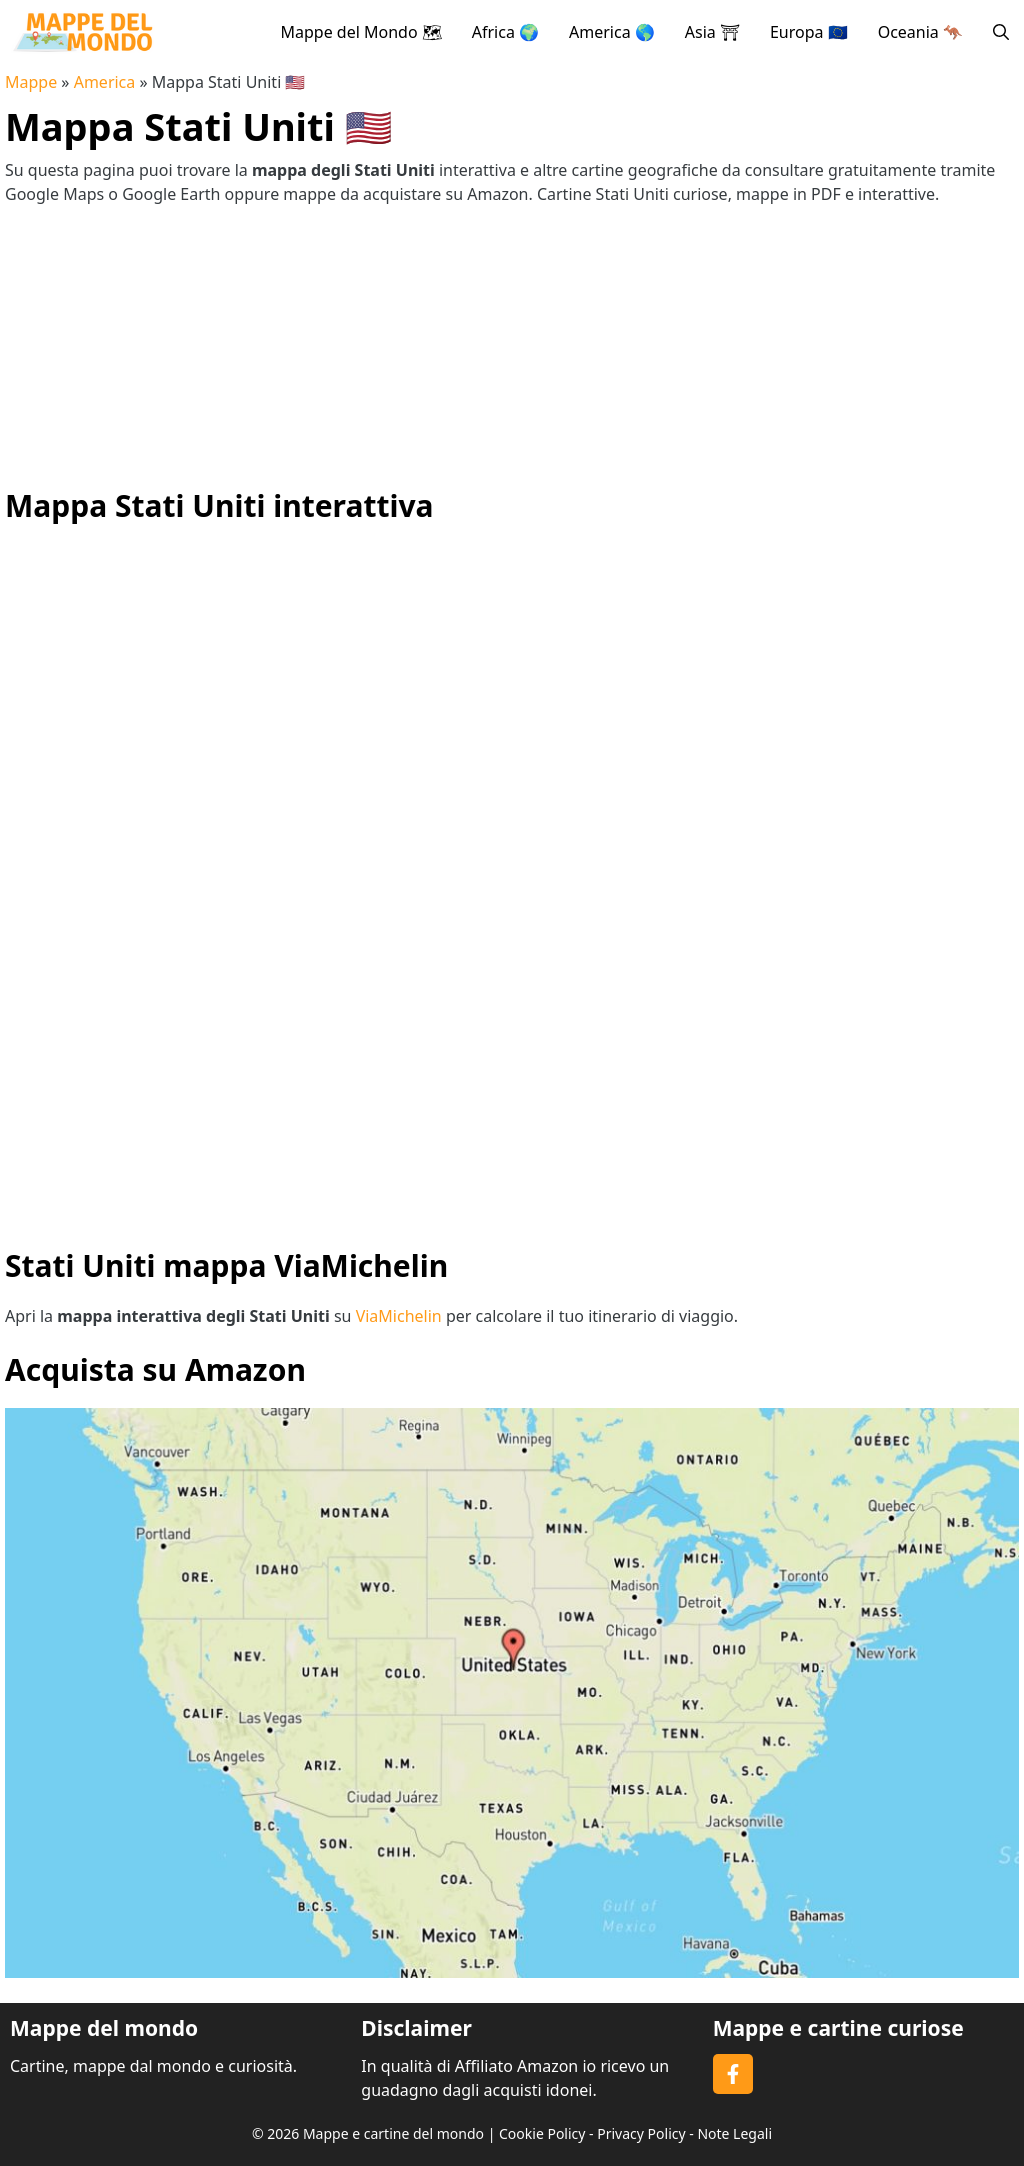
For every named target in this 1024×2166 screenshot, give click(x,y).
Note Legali (734, 2133)
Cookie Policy (542, 2133)
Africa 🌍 (505, 32)
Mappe (31, 82)
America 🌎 (612, 32)
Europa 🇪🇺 (809, 32)
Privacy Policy (641, 2133)
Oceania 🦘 (920, 32)
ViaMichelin (399, 1316)
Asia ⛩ (712, 32)
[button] (1001, 32)
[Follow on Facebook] (733, 2074)
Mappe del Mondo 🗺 (360, 32)
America (105, 82)
